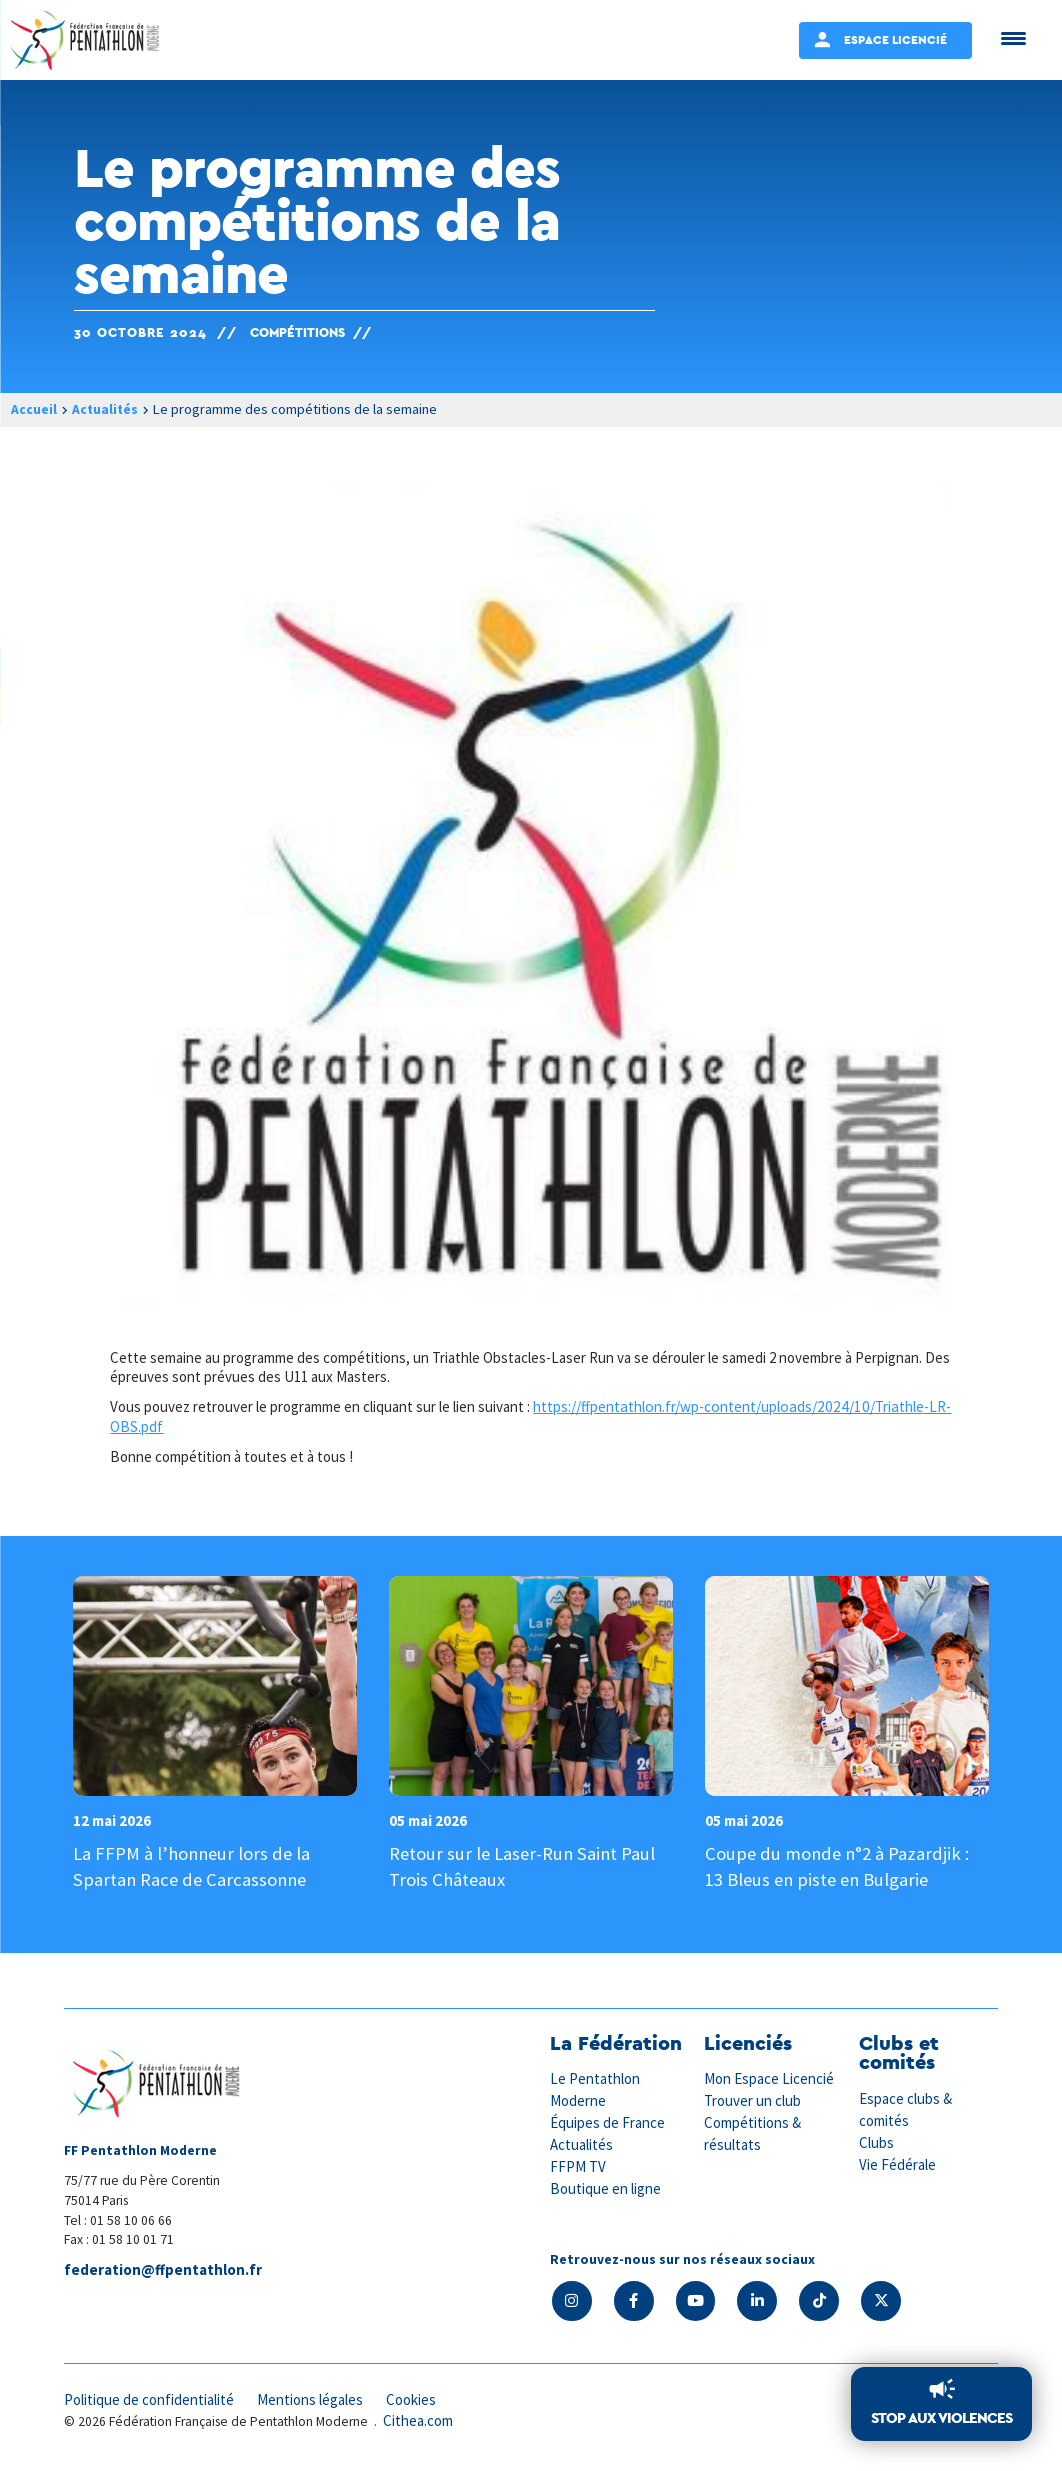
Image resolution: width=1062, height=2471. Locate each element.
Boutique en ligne (606, 2185)
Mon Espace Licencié (770, 2079)
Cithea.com (419, 2419)
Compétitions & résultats (753, 2132)
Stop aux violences (941, 2418)
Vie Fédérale (898, 2162)
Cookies (417, 2398)
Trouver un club (753, 2100)
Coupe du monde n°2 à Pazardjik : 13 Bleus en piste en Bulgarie (839, 1866)
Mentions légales (314, 2398)
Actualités (106, 409)
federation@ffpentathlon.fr (163, 2270)
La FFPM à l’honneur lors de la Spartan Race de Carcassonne (194, 1866)
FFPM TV (578, 2164)
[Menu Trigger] (1013, 37)
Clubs (876, 2141)
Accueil (34, 409)
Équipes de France (608, 2121)
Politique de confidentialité (150, 2398)
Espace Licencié (895, 39)
